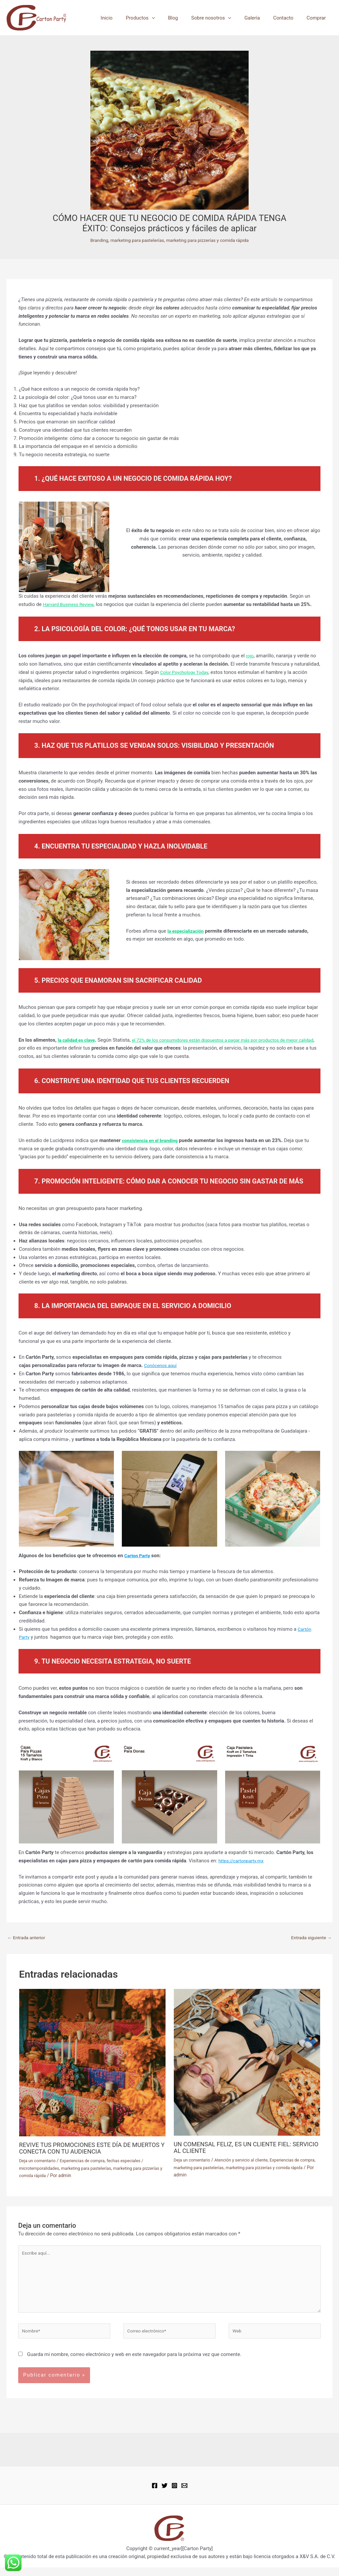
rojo (250, 656)
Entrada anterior (28, 1938)
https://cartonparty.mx (243, 1861)
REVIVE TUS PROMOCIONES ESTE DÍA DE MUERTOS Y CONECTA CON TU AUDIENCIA (82, 2149)
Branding (92, 240)
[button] (170, 17)
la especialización (187, 931)
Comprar (317, 18)
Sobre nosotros (223, 17)
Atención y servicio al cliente (247, 2161)
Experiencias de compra (88, 2161)
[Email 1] (184, 2494)
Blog (188, 18)
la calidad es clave (78, 1040)
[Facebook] (155, 2494)
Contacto (288, 18)
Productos (158, 17)
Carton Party (138, 1556)
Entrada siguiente (309, 1938)
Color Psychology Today (186, 672)
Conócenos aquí (162, 1365)
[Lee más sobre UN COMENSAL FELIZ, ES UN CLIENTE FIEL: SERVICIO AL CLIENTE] (247, 2063)
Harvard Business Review (70, 604)
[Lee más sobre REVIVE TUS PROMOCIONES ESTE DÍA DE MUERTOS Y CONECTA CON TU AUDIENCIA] (92, 2063)
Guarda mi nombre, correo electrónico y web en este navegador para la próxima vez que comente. (134, 2363)
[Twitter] (165, 2494)
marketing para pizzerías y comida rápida (211, 240)
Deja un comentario (39, 2161)
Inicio (128, 18)
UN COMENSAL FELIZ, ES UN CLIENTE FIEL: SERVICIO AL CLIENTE (238, 2148)
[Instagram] (174, 2494)
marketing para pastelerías (134, 240)
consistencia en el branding (152, 1140)
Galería (260, 18)
